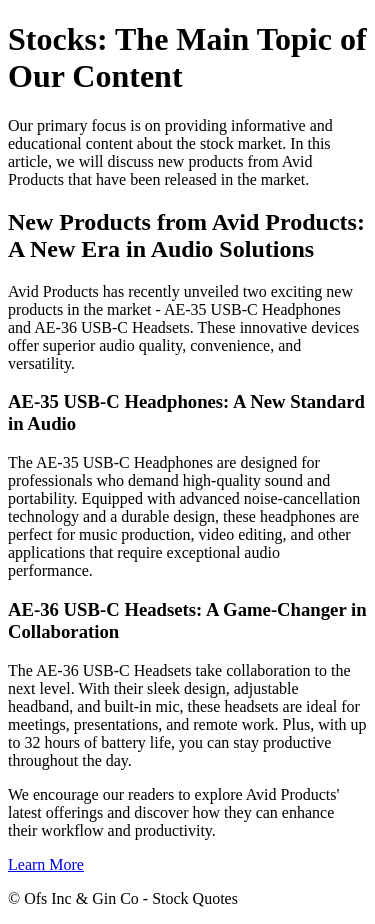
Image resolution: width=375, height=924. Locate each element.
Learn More (46, 864)
